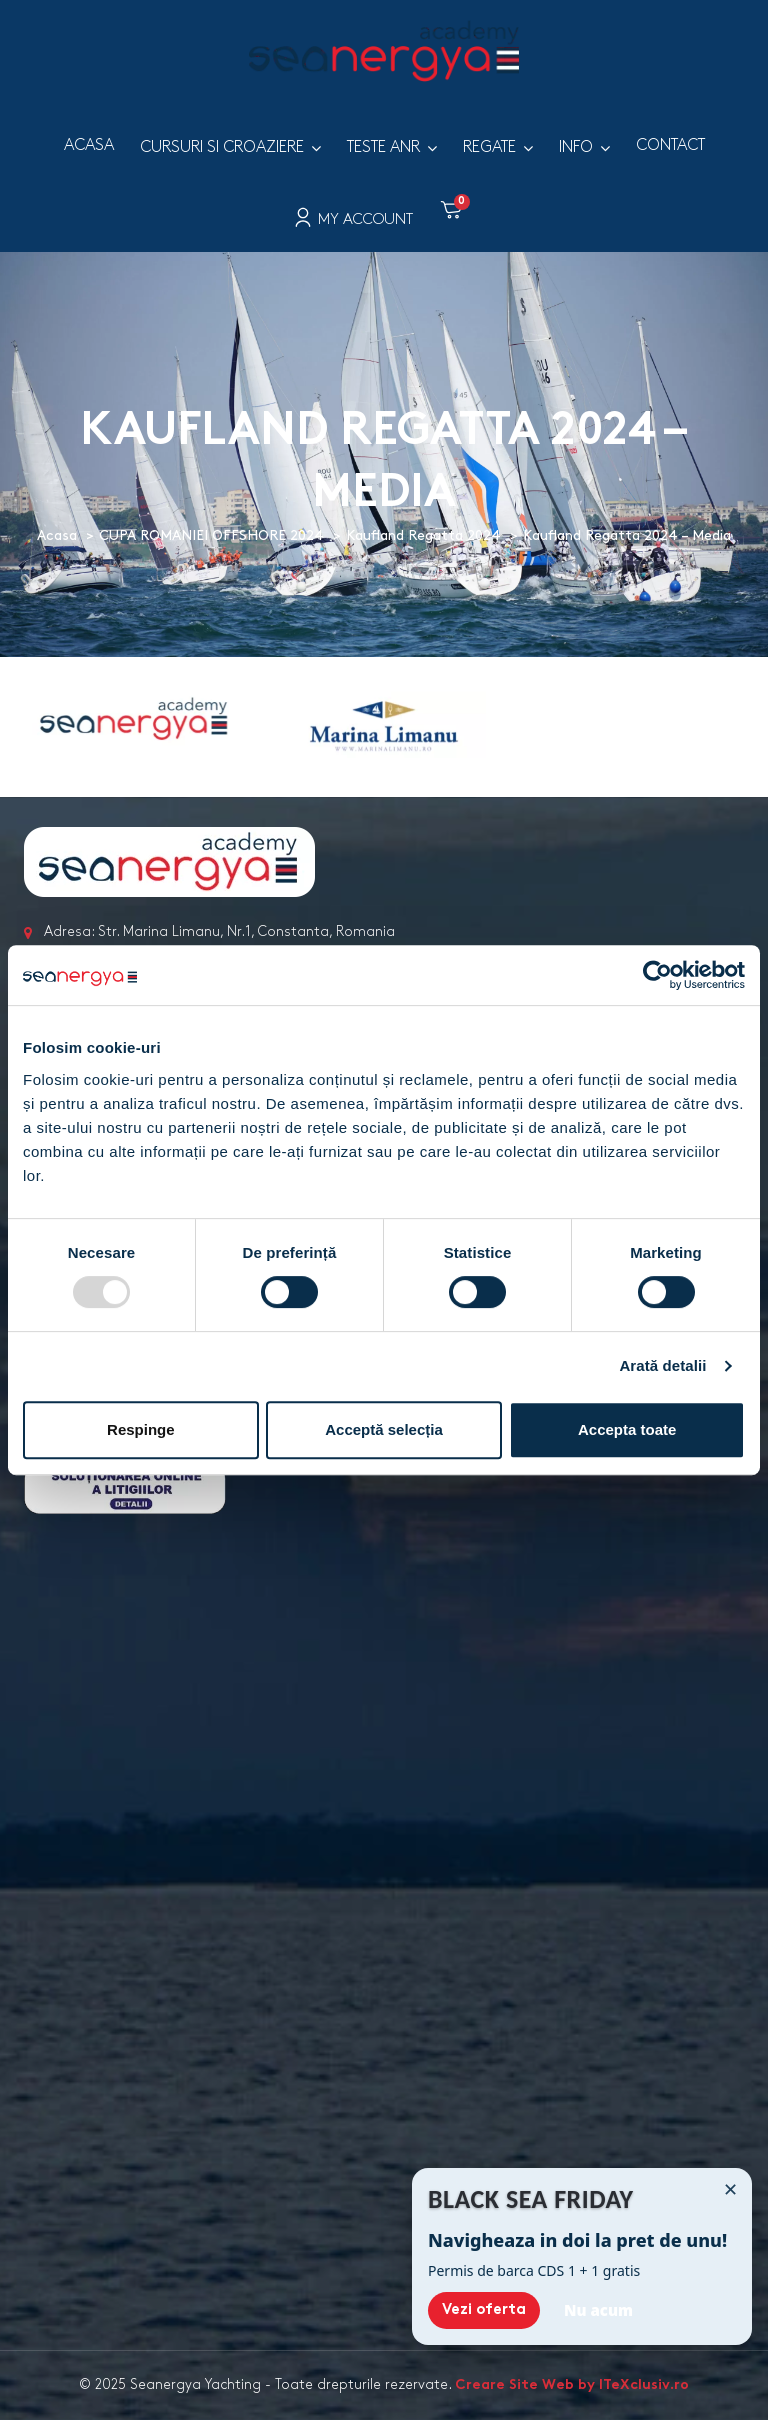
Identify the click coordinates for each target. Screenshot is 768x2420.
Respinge (141, 1429)
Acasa (89, 145)
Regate (489, 147)
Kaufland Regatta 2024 (423, 535)
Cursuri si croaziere (222, 147)
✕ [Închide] (730, 2189)
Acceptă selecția (384, 1429)
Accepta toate (627, 1429)
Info (576, 147)
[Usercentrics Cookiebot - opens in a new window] (657, 975)
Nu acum (598, 2310)
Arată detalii (662, 1365)
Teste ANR (383, 147)
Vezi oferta (484, 2310)
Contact (670, 145)
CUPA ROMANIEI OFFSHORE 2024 (211, 535)
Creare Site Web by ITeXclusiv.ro (572, 2385)
